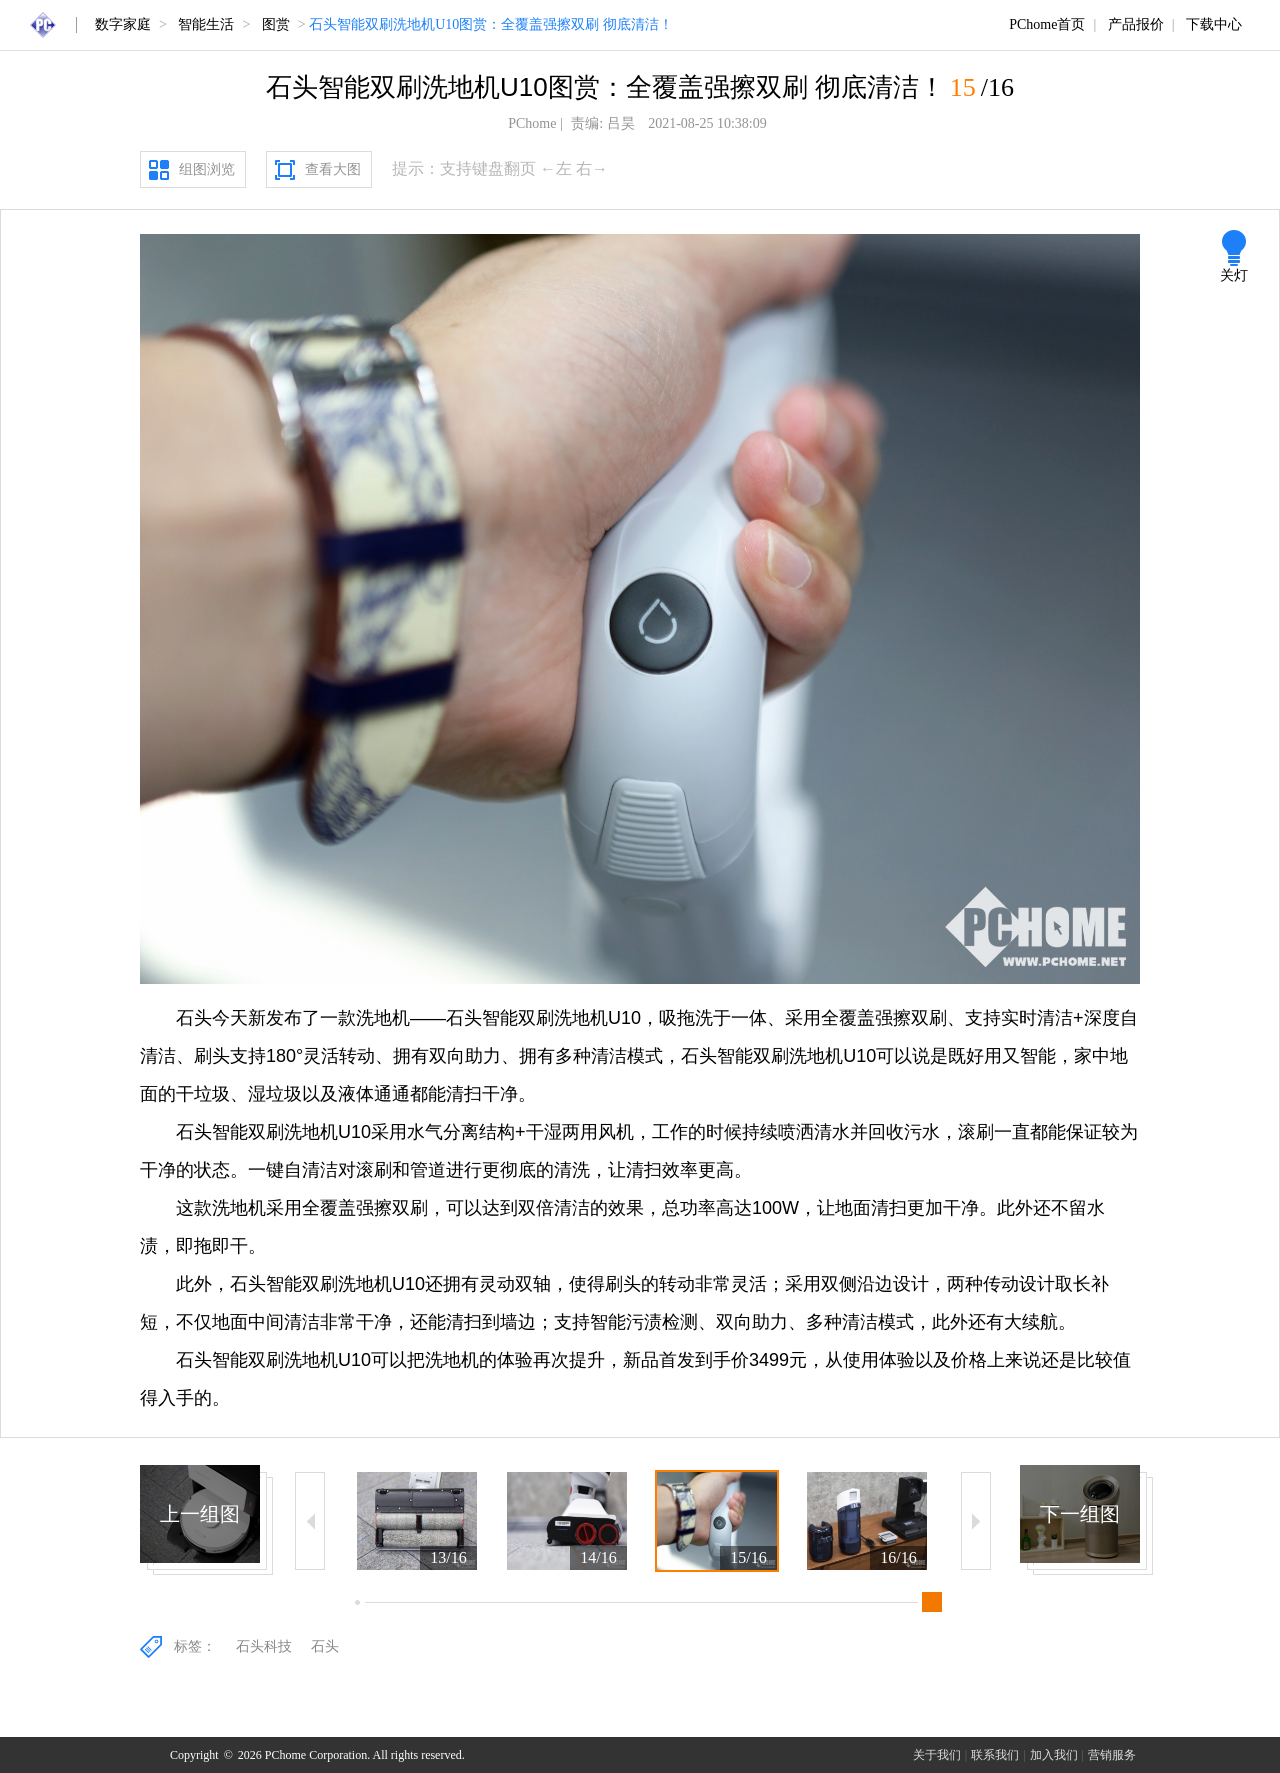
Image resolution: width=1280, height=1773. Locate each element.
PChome (532, 123)
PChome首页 (1047, 24)
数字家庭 (123, 24)
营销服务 (1112, 1755)
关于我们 (937, 1755)
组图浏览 (207, 169)
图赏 (276, 24)
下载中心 (1214, 24)
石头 (325, 1646)
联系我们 (995, 1755)
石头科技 (264, 1646)
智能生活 (206, 24)
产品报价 (1136, 24)
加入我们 (1054, 1755)
